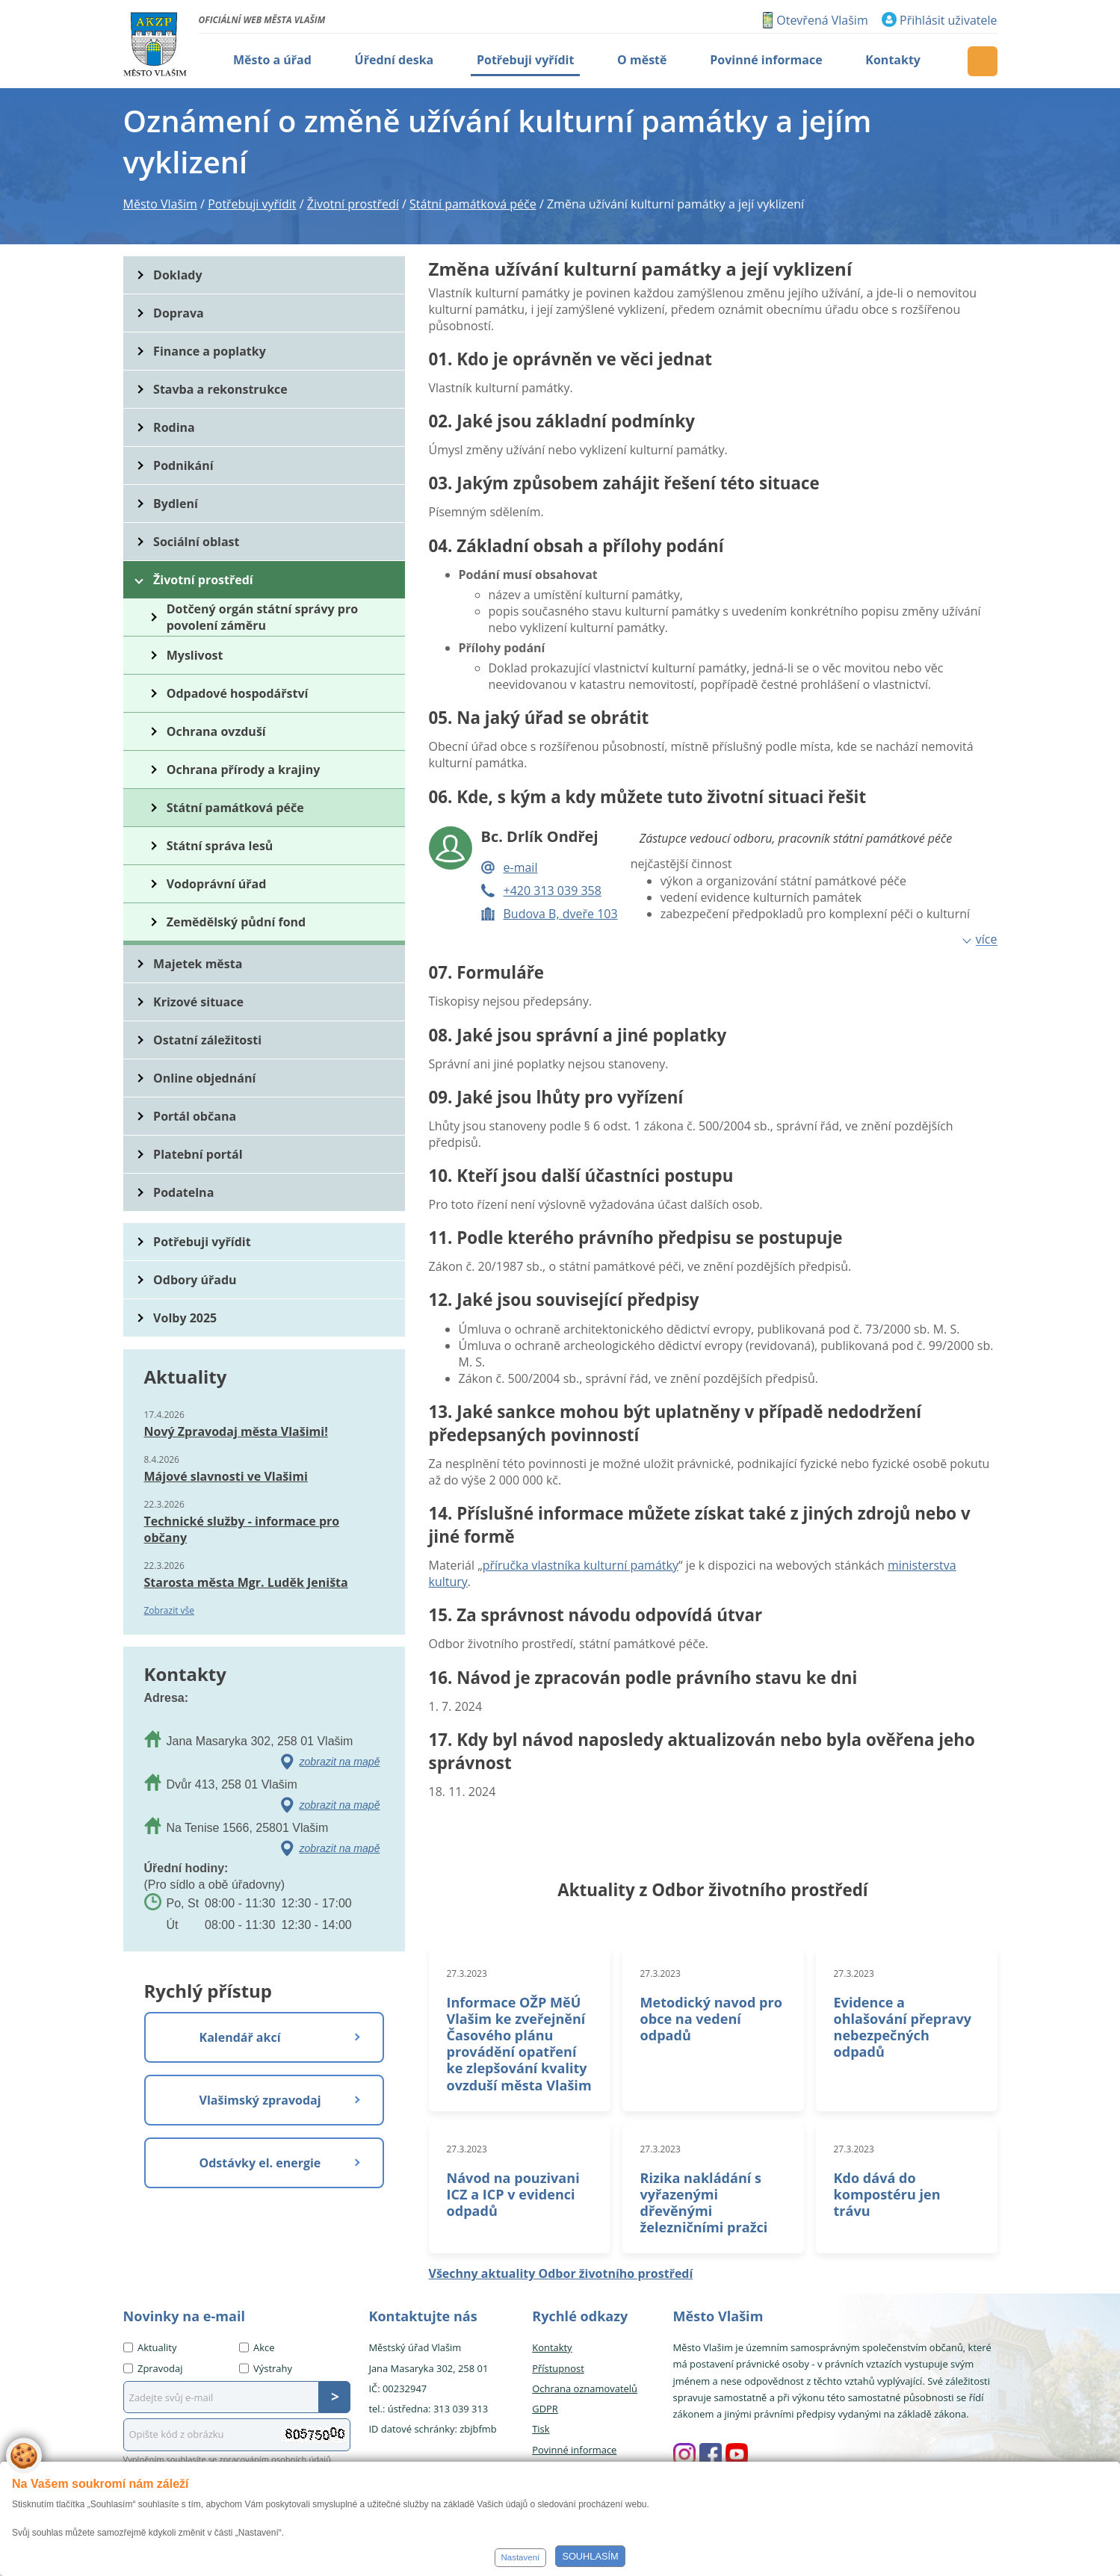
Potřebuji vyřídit (201, 1241)
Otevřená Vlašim (821, 20)
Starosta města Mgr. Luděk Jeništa (246, 1582)
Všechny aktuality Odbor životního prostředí (561, 2273)
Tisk (540, 2429)
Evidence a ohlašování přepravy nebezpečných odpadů (902, 2027)
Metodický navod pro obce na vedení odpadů (711, 2018)
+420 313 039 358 (552, 890)
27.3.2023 (467, 1973)
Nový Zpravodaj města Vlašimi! (236, 1431)
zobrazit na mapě (340, 1762)
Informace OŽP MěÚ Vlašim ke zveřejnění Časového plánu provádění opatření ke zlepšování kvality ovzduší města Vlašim (519, 2043)
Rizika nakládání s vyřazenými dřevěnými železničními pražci (704, 2202)
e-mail (521, 867)
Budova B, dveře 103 (561, 913)
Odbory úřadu (195, 1280)
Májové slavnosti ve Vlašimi (226, 1476)
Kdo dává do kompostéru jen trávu (887, 2194)
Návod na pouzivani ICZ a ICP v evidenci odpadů (513, 2194)
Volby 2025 (185, 1318)
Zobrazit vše (169, 1610)
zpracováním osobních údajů (275, 2459)
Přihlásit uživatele (948, 20)
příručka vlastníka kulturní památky (580, 1565)
